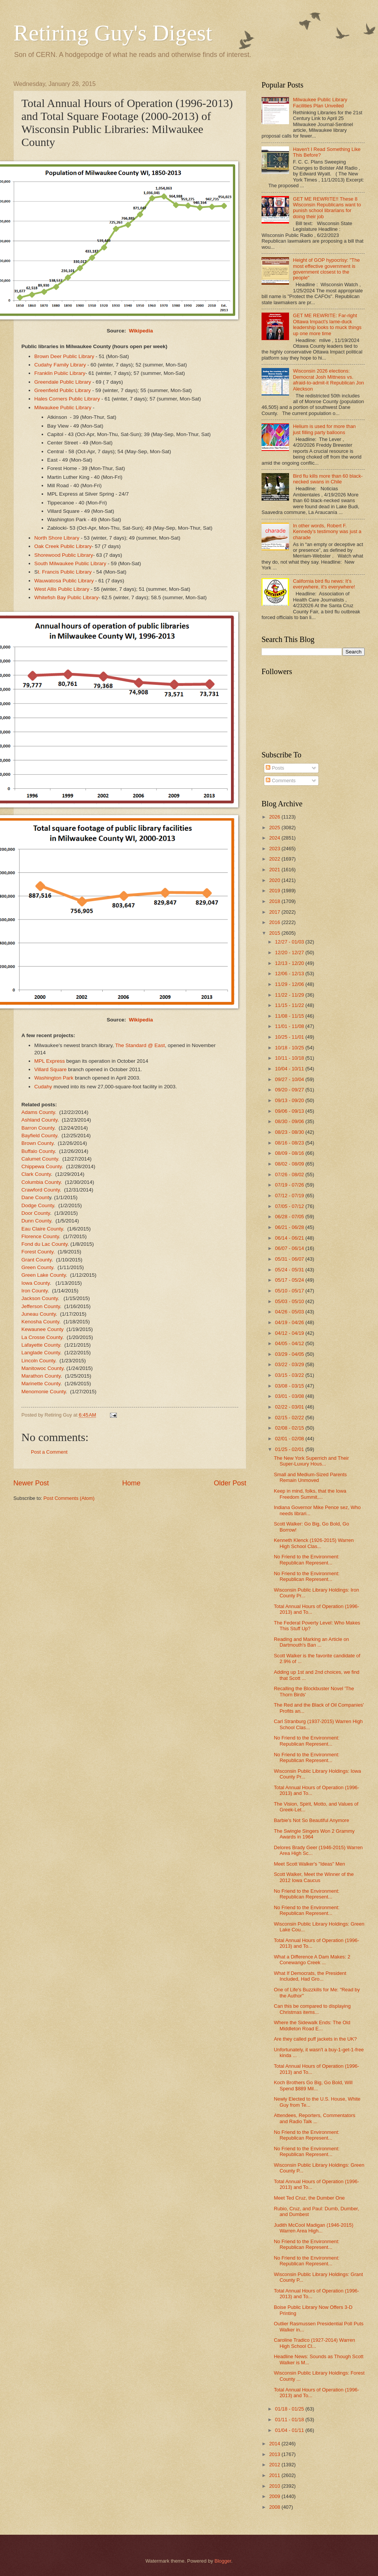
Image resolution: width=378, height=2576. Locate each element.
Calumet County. (40, 1159)
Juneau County (38, 1314)
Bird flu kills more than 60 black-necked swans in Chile (327, 479)
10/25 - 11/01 (290, 1037)
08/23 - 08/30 (290, 1132)
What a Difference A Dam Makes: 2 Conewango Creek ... (312, 1959)
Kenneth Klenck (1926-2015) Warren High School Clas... (314, 1543)
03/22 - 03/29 (290, 1364)
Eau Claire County (42, 1229)
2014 (275, 2443)
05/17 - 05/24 (290, 1280)
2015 (275, 933)
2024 (275, 838)
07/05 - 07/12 (290, 1206)
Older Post (230, 1483)
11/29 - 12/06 (290, 984)
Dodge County (37, 1205)
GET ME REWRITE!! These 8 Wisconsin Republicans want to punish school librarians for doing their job (327, 207)
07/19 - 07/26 (290, 1185)
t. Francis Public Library (65, 572)
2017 (275, 912)
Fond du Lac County (44, 1244)
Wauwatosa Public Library (64, 581)
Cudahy (43, 1086)
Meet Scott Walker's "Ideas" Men (309, 1864)
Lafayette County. (41, 1345)
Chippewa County (41, 1166)
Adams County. (40, 1112)
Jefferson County (40, 1306)
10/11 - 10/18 (290, 1058)
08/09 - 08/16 (290, 1153)
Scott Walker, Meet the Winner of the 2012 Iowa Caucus (314, 1877)
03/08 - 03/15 (290, 1386)
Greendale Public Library (62, 382)
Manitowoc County (42, 1368)
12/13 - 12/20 (290, 963)
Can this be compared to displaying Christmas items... (312, 2009)
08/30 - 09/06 (290, 1121)
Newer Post (31, 1483)
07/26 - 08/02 (290, 1174)
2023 (275, 848)
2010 (275, 2486)
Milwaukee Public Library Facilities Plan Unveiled (320, 102)
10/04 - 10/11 (290, 1069)
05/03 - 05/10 (290, 1301)
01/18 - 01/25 (290, 2409)
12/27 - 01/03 (290, 942)
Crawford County (40, 1190)
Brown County (37, 1143)
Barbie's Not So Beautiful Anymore (311, 1820)
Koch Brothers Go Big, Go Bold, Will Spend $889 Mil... (313, 2085)
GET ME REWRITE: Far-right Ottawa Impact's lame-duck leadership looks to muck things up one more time (327, 324)
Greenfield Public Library (62, 390)
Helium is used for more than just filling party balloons (324, 429)
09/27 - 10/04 (290, 1079)
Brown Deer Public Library (64, 356)
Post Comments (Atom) (69, 1498)
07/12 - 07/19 (290, 1195)
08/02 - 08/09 (290, 1164)
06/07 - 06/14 (290, 1248)
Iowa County (35, 1283)
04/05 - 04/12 (290, 1343)
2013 (275, 2454)
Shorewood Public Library (63, 555)
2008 (275, 2507)
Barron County (37, 1128)
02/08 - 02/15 (290, 1428)
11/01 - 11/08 (290, 1026)
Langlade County (40, 1352)
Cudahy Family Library (60, 365)
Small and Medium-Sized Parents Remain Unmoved (310, 1477)
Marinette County (40, 1383)
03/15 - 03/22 (290, 1375)
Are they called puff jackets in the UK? (315, 2039)
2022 (275, 859)
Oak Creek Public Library (63, 546)
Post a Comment (49, 1452)
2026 (275, 817)
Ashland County (39, 1120)
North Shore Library (56, 538)
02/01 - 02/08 (290, 1438)
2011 (275, 2475)
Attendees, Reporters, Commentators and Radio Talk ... (314, 2118)
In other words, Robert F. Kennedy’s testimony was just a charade (327, 531)
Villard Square (51, 1069)
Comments (281, 780)
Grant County (36, 1260)
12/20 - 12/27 (290, 952)
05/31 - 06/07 (290, 1259)
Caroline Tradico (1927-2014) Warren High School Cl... (314, 2343)
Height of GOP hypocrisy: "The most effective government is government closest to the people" (326, 268)
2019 (275, 890)
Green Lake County (43, 1275)
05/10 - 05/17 (290, 1291)
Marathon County (41, 1376)
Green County (37, 1267)
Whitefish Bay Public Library (66, 597)
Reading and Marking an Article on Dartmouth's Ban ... (311, 1642)
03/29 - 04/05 (290, 1354)
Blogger (223, 2561)
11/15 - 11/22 (290, 1005)
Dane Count (35, 1197)
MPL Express (49, 1061)
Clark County (36, 1174)
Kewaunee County (42, 1329)
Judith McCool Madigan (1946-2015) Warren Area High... (313, 2228)
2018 (275, 901)
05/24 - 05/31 (290, 1270)
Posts (275, 768)
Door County (35, 1213)
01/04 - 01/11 (290, 2430)
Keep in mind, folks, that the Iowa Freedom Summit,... (310, 1494)
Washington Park (53, 1078)
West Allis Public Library (61, 589)
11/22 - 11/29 (290, 995)
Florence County (40, 1236)
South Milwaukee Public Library (70, 563)
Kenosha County (40, 1321)
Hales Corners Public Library (67, 399)
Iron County (34, 1291)
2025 (275, 827)
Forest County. (38, 1252)
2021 (275, 869)
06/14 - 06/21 (290, 1238)
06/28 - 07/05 (290, 1216)
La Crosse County (41, 1337)
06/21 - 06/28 (290, 1227)
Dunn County (36, 1221)
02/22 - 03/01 (290, 1407)
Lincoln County (38, 1360)
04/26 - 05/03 (290, 1312)
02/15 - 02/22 (290, 1417)
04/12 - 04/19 (290, 1333)
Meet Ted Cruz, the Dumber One (309, 2198)
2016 (275, 922)
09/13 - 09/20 (290, 1100)
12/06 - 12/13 (290, 973)
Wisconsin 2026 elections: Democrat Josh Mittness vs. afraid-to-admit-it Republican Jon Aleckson (328, 379)
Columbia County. (41, 1182)
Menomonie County (43, 1391)
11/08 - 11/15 (290, 1016)
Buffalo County (38, 1151)
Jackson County (39, 1298)
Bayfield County (39, 1135)
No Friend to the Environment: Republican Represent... (306, 1559)
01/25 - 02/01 (290, 1449)
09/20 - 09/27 (290, 1090)
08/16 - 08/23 (290, 1143)
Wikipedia (141, 331)
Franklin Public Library (60, 373)
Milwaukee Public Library (62, 407)
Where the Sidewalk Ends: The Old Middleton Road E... (312, 2025)
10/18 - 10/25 (290, 1048)
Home (131, 1483)
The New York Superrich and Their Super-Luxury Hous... (311, 1461)
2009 (275, 2496)
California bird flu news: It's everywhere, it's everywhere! (324, 584)
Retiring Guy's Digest (112, 32)
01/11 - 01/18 (290, 2419)
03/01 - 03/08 (290, 1396)
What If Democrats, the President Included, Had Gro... (310, 1976)
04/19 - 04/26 (290, 1322)
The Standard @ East (140, 1045)
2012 (275, 2464)
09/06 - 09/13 (290, 1111)
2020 (275, 880)
